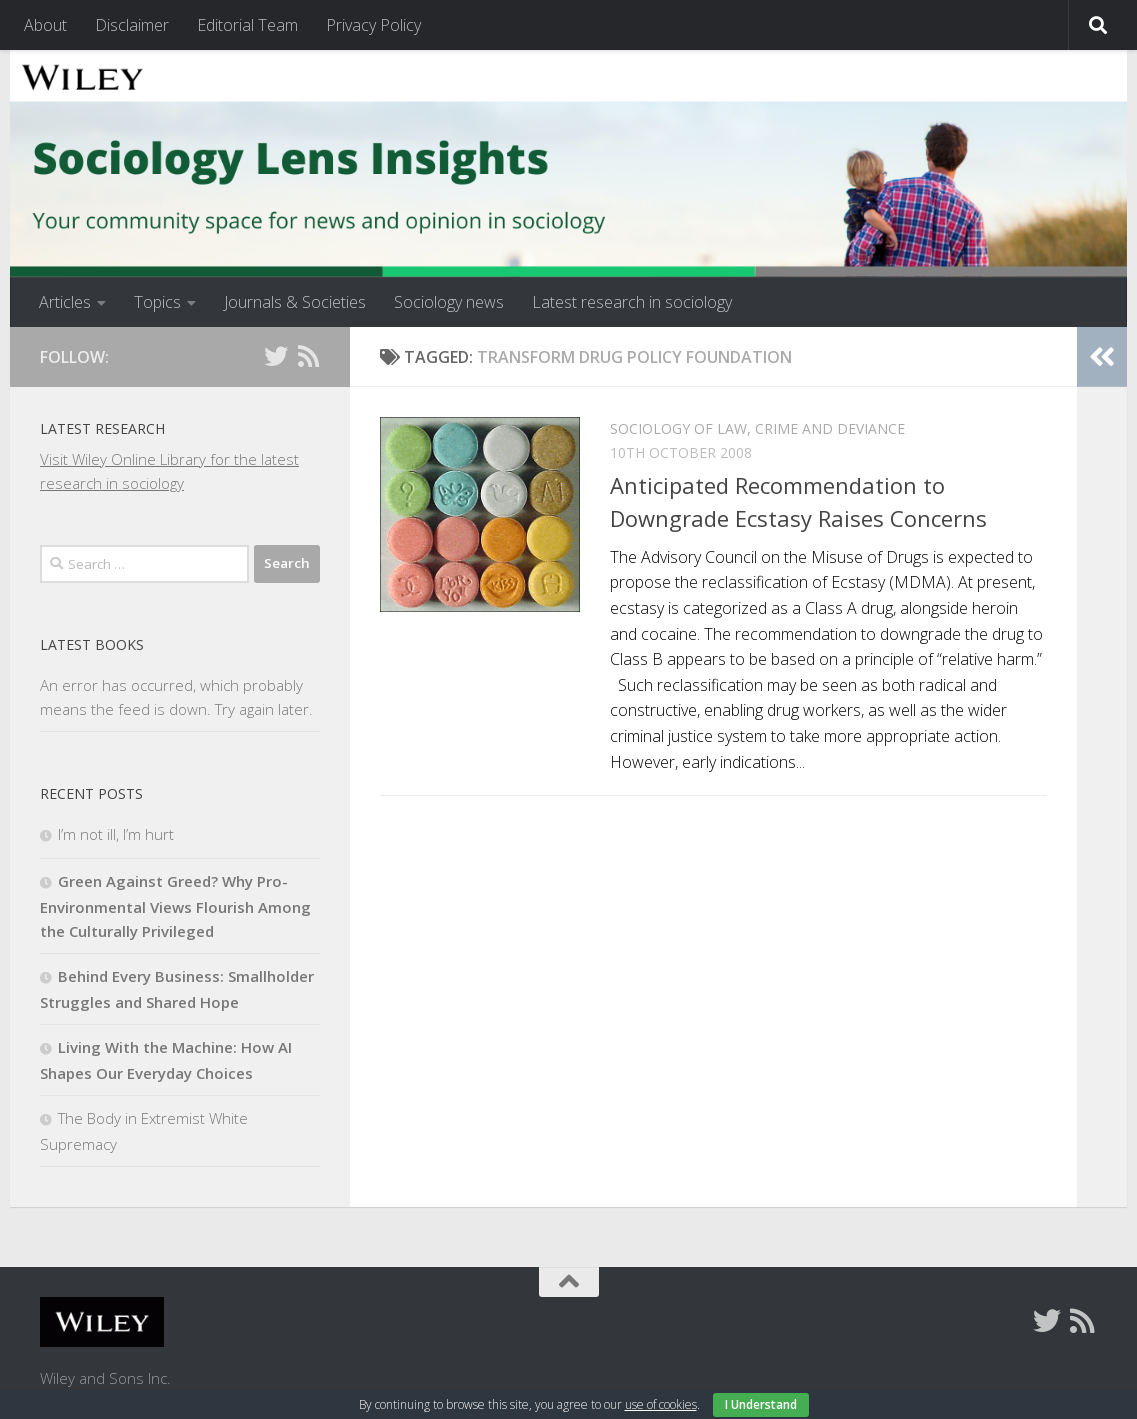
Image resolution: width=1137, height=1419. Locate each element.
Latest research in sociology (632, 302)
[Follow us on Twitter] (276, 356)
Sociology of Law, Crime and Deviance (757, 428)
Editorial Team (247, 25)
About (45, 25)
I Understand (761, 1404)
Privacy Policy (373, 25)
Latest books (92, 644)
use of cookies (661, 1404)
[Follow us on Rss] (308, 356)
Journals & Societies (295, 302)
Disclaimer (132, 25)
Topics (157, 302)
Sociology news (449, 302)
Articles (65, 302)
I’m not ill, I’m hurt (116, 834)
